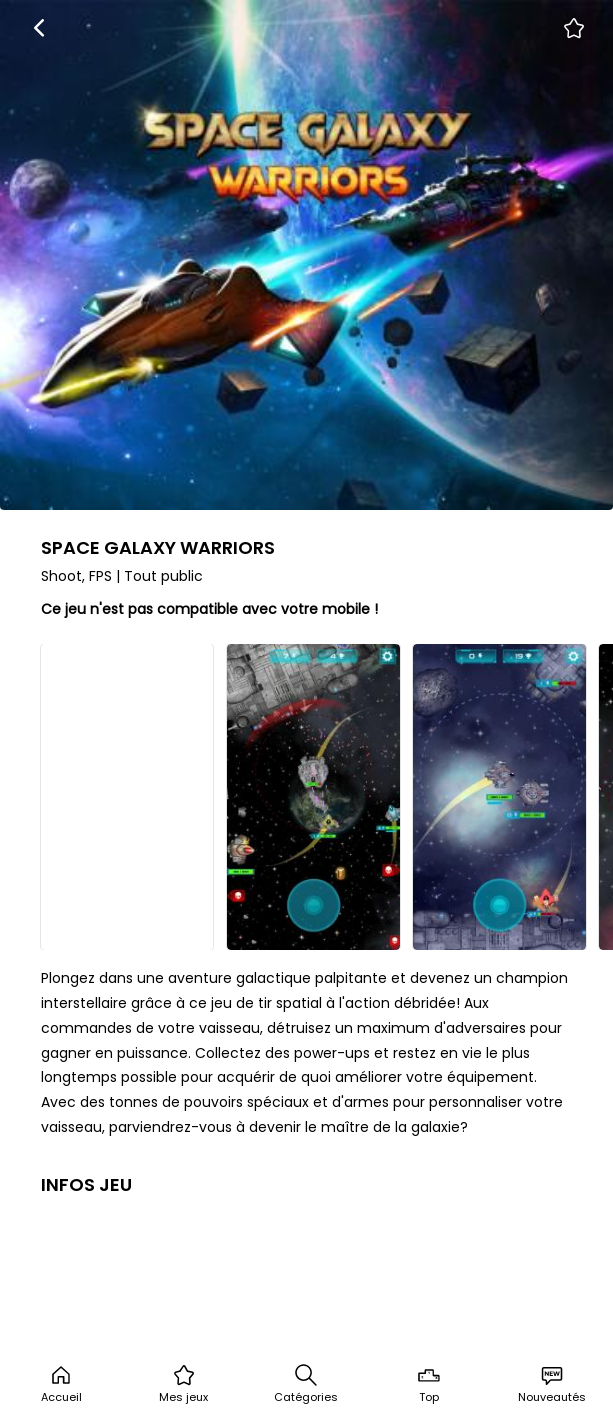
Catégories (306, 1384)
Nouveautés (552, 1384)
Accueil (61, 1384)
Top (429, 1384)
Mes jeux (183, 1384)
